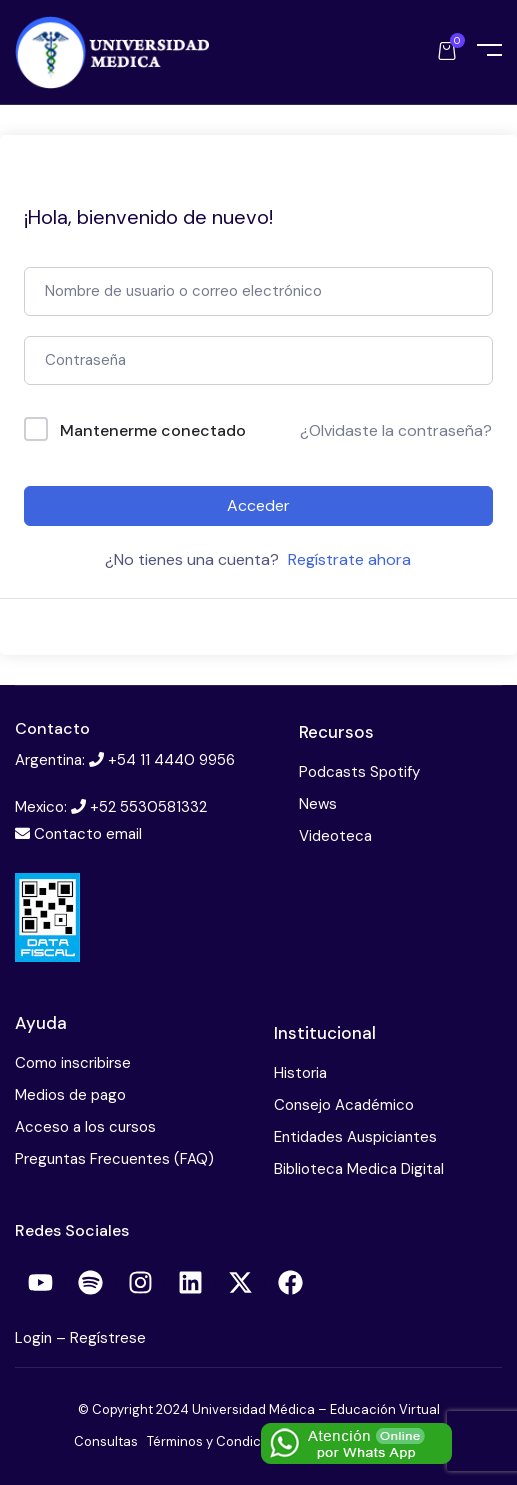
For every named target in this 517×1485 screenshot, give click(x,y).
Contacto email (88, 834)
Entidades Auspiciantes (355, 1137)
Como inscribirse (73, 1063)
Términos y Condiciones (221, 1441)
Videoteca (335, 836)
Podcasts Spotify (359, 772)
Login (35, 1338)
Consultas (106, 1441)
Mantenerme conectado (153, 430)
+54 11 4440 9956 (171, 760)
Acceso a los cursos (85, 1127)
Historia (300, 1073)
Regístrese (108, 1338)
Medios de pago (70, 1095)
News (318, 804)
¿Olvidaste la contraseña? (396, 430)
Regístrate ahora (349, 559)
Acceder (258, 505)
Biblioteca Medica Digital (359, 1169)
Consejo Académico (344, 1105)
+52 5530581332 (148, 807)
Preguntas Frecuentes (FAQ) (114, 1159)
